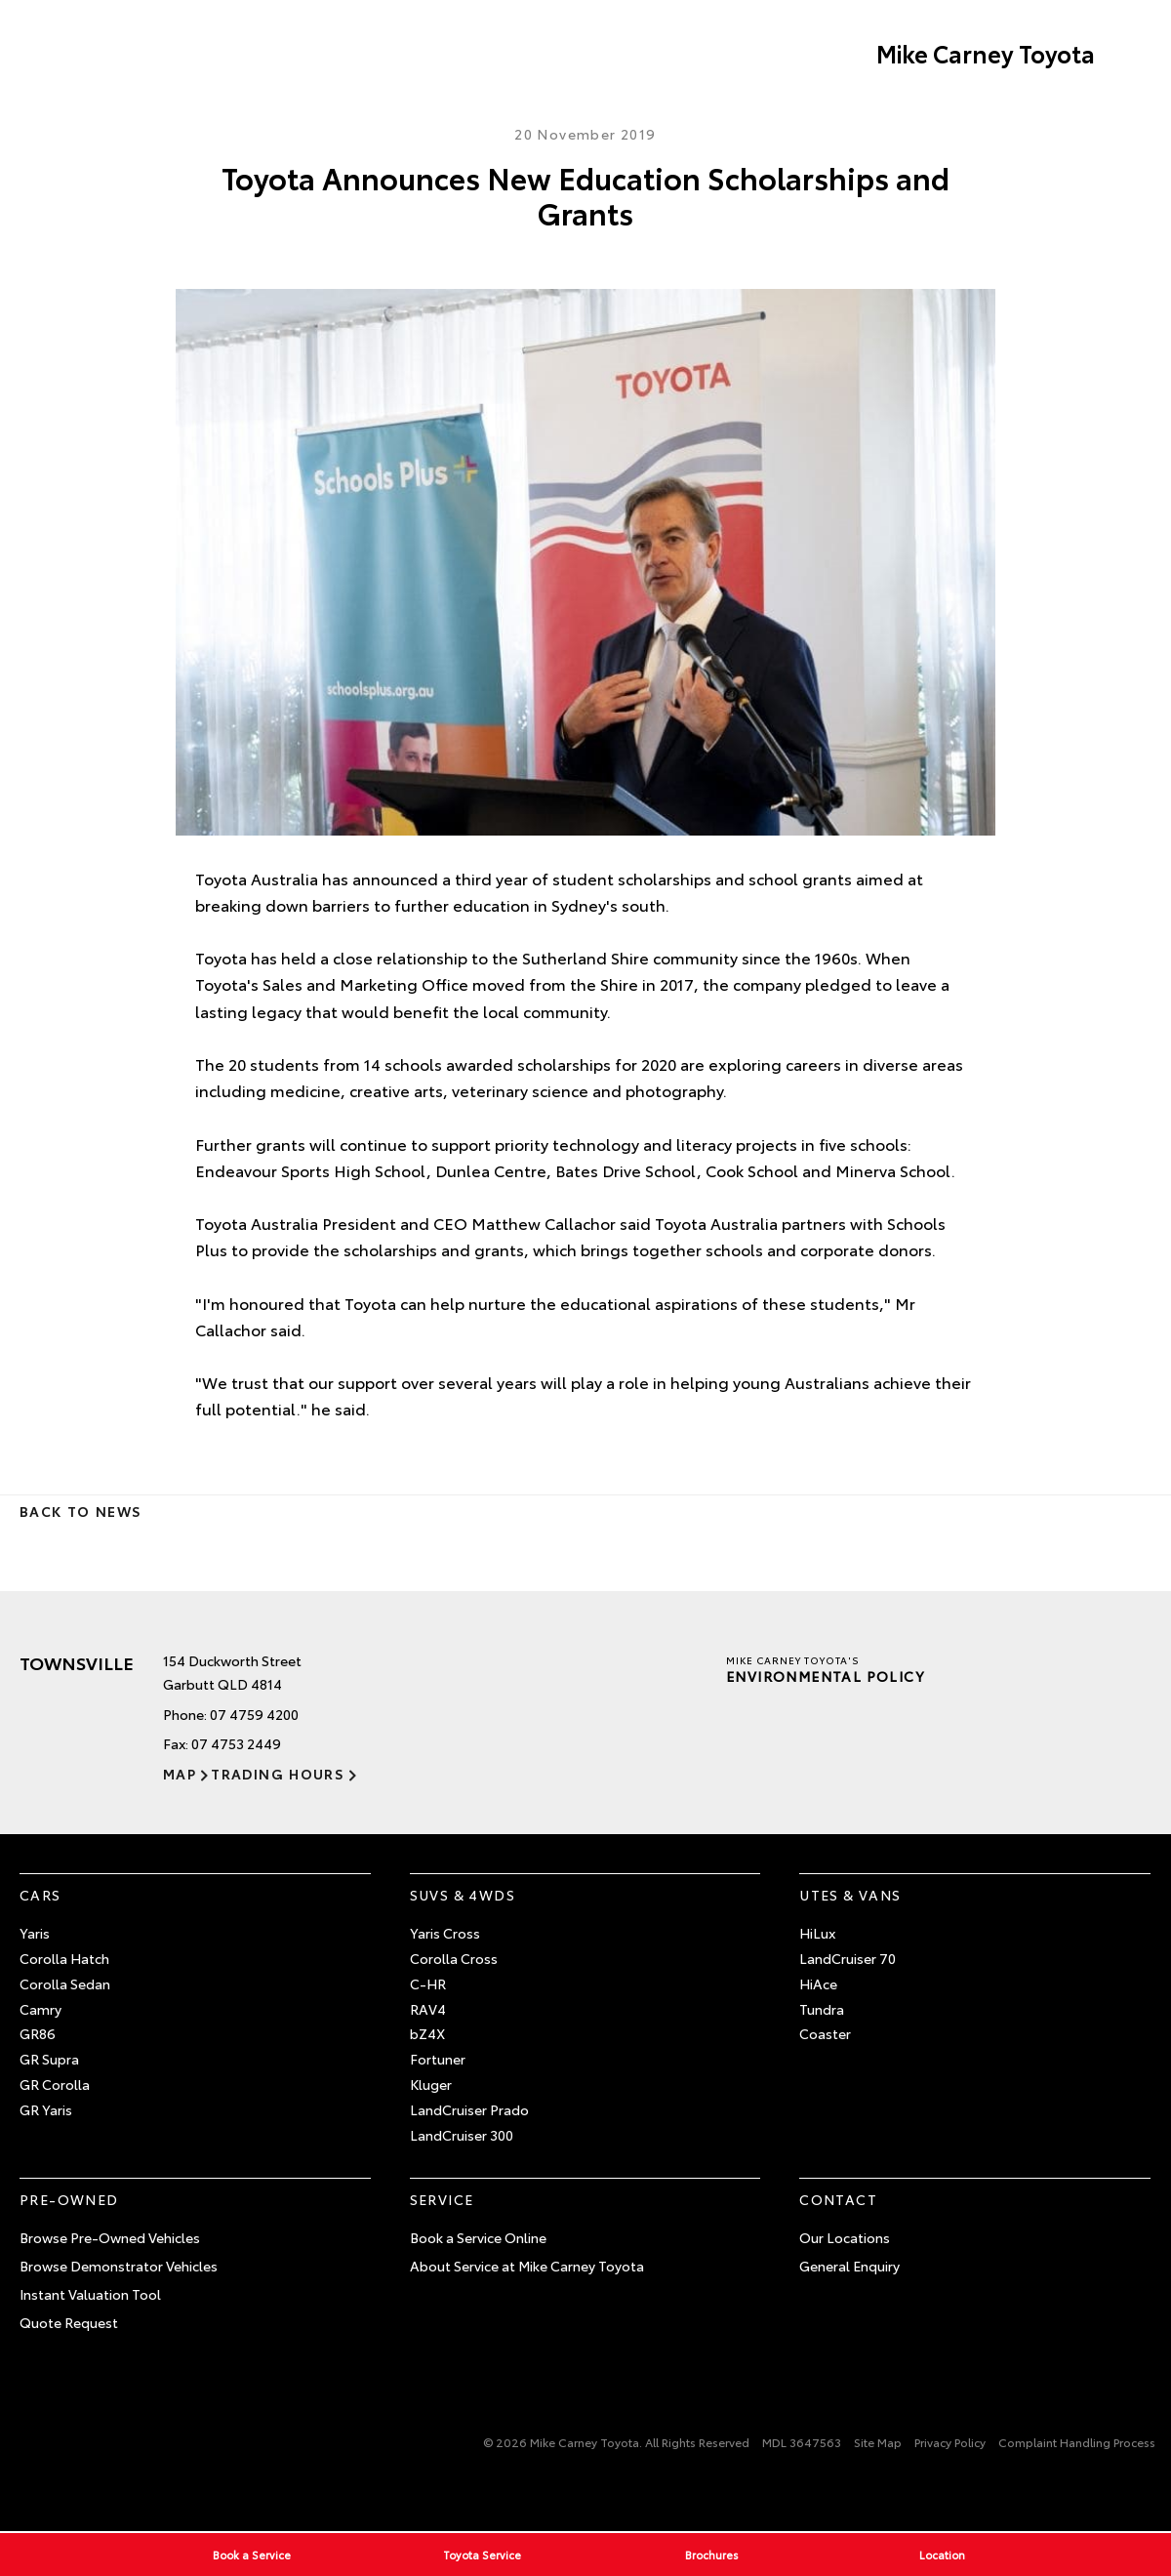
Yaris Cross (445, 1932)
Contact (838, 2199)
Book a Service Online (478, 2237)
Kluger (431, 2084)
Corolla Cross (454, 1958)
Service (442, 2199)
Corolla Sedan (65, 1983)
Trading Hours (277, 1773)
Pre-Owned (69, 2199)
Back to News (80, 1511)
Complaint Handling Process (1076, 2441)
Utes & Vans (850, 1894)
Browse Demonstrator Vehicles (119, 2265)
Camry (40, 2009)
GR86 (38, 2033)
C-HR (428, 1983)
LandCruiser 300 (461, 2135)
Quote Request (69, 2322)
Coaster (825, 2033)
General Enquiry (849, 2265)
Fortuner (437, 2058)
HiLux (817, 1932)
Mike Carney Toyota (985, 52)
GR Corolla (55, 2084)
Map (179, 1773)
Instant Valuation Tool (90, 2294)
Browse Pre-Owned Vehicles (110, 2237)
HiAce (818, 1983)
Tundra (821, 2009)
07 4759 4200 (254, 1714)
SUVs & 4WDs (462, 1894)
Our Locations (844, 2237)
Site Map (878, 2441)
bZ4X (427, 2033)
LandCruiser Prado (469, 2109)
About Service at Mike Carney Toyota (527, 2265)
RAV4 (428, 2009)
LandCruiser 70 (847, 1958)
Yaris (35, 1932)
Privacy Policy (950, 2441)
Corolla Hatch (64, 1958)
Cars (40, 1894)
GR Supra (49, 2058)
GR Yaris (46, 2109)
